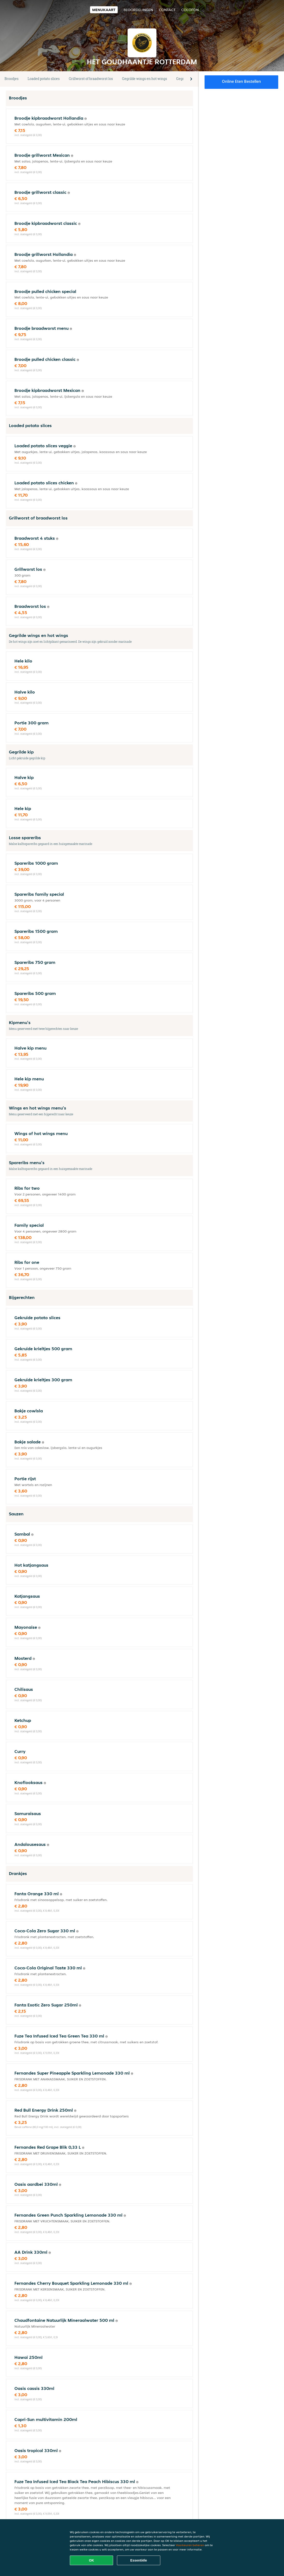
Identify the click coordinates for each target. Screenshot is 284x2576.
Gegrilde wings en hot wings (144, 78)
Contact (167, 9)
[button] (191, 79)
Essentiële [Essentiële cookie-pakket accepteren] (138, 2560)
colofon (190, 9)
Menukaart (104, 9)
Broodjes (12, 78)
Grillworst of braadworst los (91, 78)
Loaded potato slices (44, 78)
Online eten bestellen (241, 81)
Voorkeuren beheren (190, 2545)
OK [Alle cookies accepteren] (91, 2560)
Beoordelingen (138, 9)
